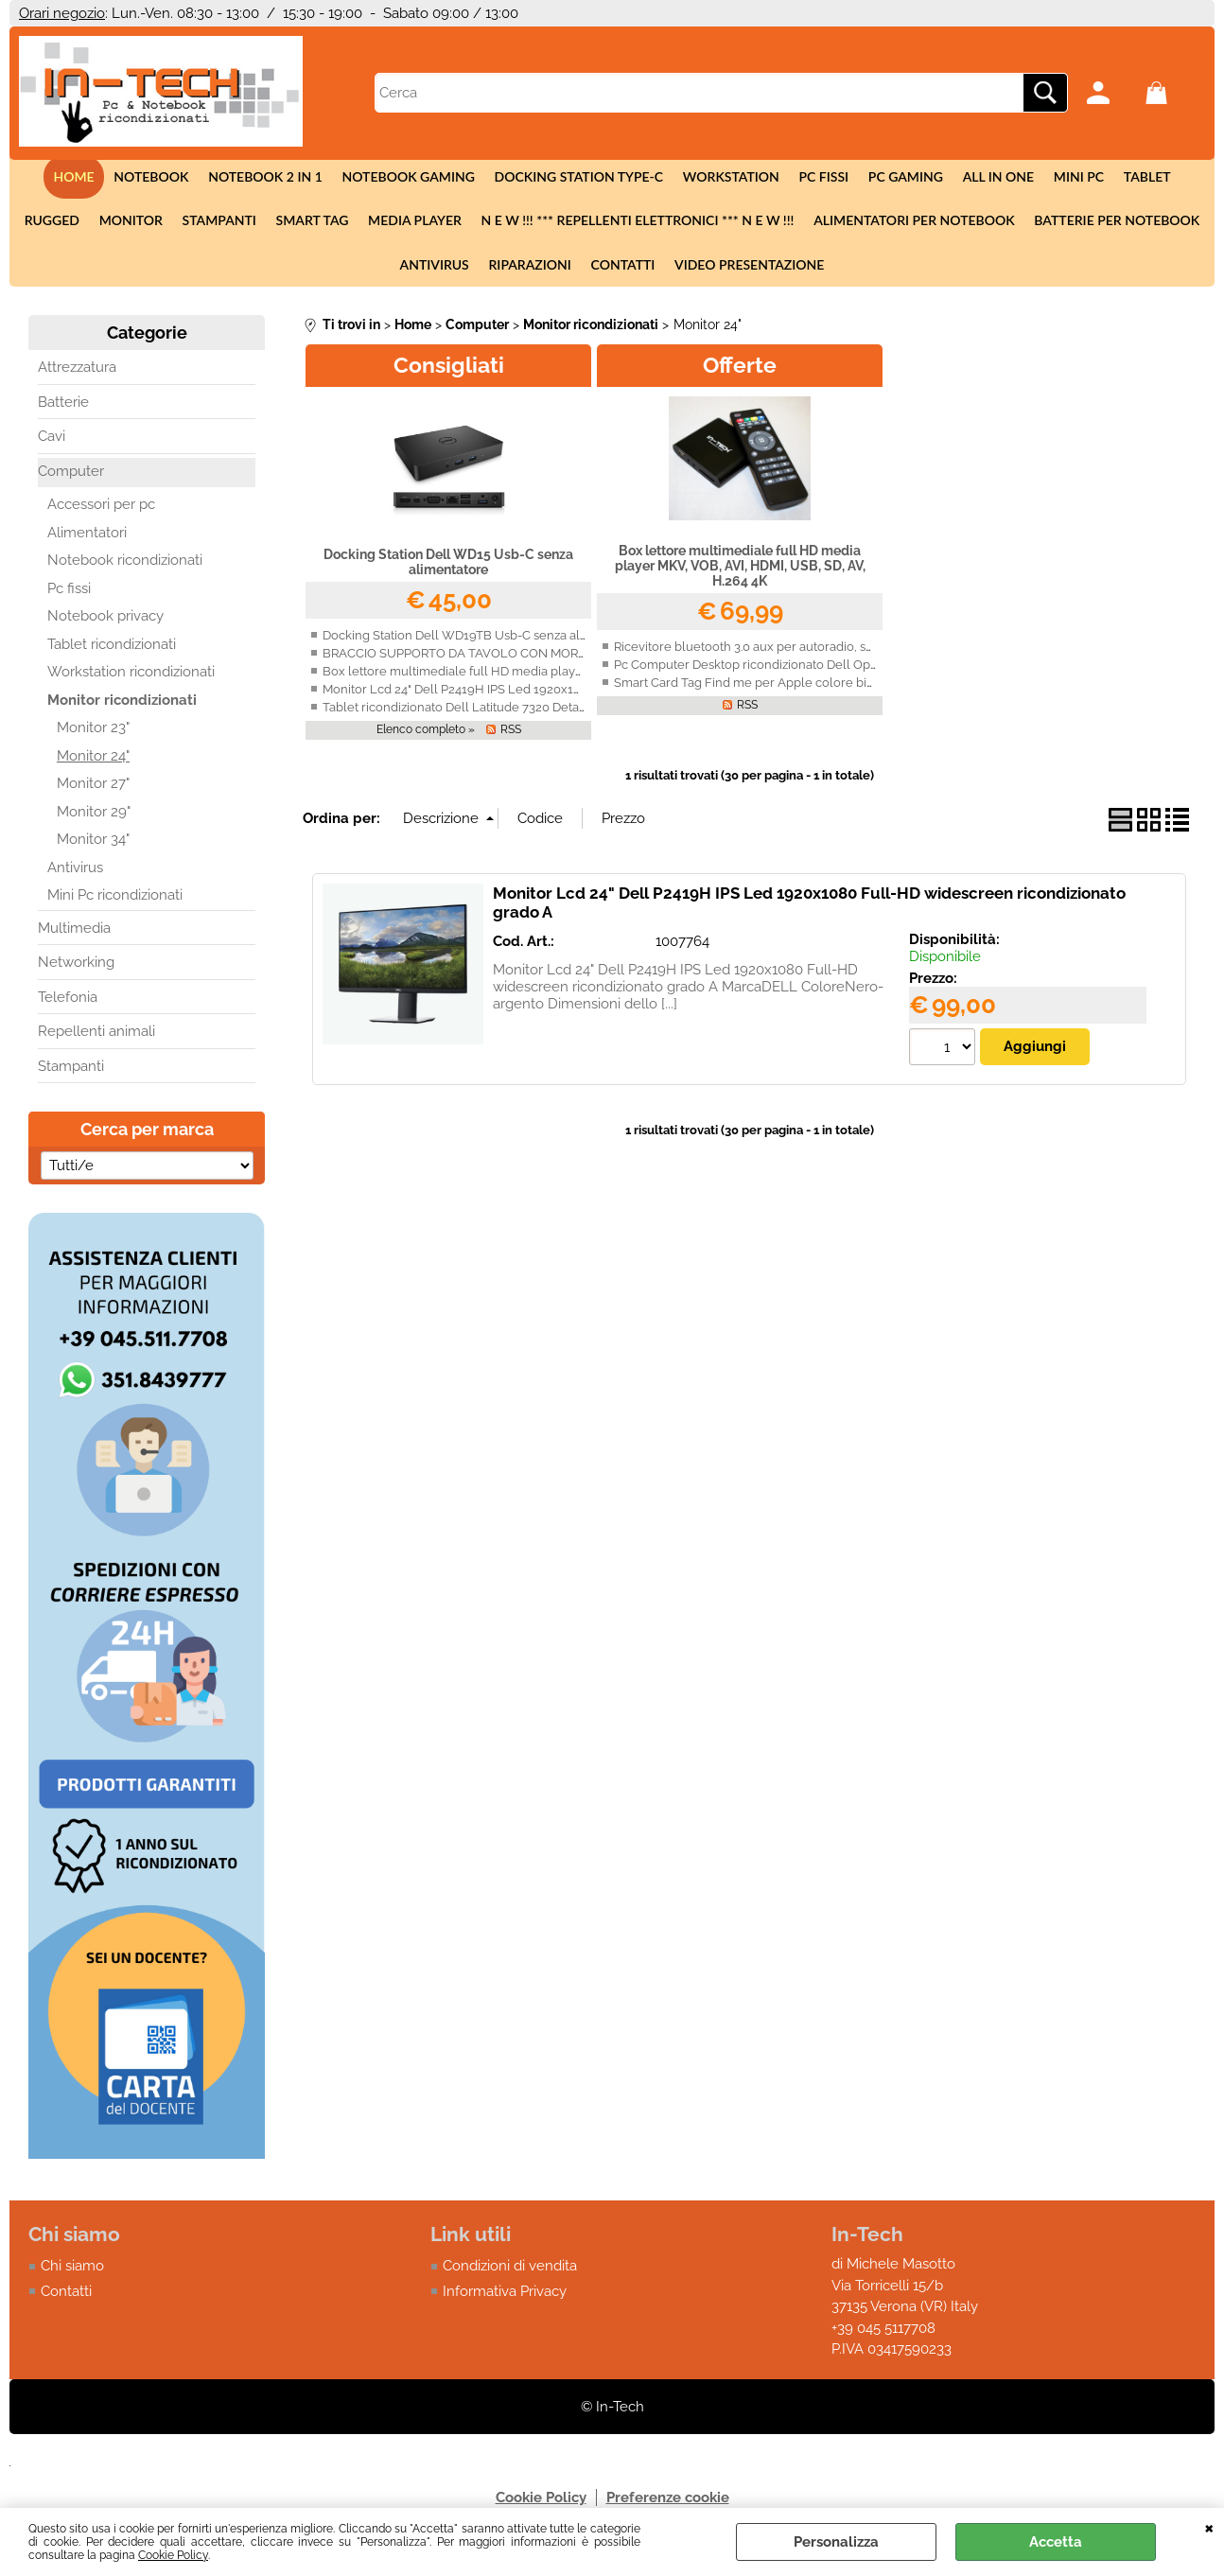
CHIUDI (1209, 2526)
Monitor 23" (93, 732)
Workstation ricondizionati (131, 676)
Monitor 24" (93, 759)
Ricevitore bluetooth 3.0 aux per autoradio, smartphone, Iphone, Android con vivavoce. (861, 650)
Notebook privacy (105, 620)
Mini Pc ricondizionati (115, 899)
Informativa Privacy (505, 2295)
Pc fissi (786, 177)
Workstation (694, 177)
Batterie (63, 405)
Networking (76, 966)
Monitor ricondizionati (122, 703)
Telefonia (67, 1000)
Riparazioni (486, 268)
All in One (958, 177)
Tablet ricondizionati (111, 648)
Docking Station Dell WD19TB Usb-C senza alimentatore (483, 639)
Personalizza (836, 2541)
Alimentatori (87, 536)
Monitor (51, 223)
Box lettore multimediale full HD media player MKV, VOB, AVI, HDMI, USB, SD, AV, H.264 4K (740, 569)
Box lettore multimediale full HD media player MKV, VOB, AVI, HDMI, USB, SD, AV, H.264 (572, 675)
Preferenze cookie (667, 2501)
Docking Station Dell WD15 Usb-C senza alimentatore (448, 566)
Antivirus (1169, 223)
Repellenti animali (96, 1035)
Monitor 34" (93, 843)
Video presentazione (703, 268)
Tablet (1106, 177)
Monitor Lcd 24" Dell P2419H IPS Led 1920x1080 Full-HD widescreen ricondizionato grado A (585, 693)
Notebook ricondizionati (124, 564)
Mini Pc (1039, 177)
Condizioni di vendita (510, 2270)
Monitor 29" (94, 815)
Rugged (1176, 177)
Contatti (579, 268)
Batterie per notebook (1033, 223)
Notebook (116, 177)
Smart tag (231, 223)
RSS (510, 733)
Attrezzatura (77, 371)
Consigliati (448, 368)
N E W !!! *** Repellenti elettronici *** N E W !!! (555, 223)
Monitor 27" (93, 788)
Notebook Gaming (372, 177)
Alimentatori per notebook (832, 223)
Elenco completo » (425, 733)
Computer (71, 474)
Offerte (740, 368)
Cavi (51, 440)
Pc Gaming (867, 177)
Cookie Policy (173, 2555)
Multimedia (74, 931)
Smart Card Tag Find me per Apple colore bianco (754, 686)
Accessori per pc (101, 508)
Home (40, 177)
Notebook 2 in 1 (230, 177)
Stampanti (139, 223)
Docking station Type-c (542, 177)
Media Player (333, 223)
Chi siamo (72, 2270)
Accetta (1055, 2541)
